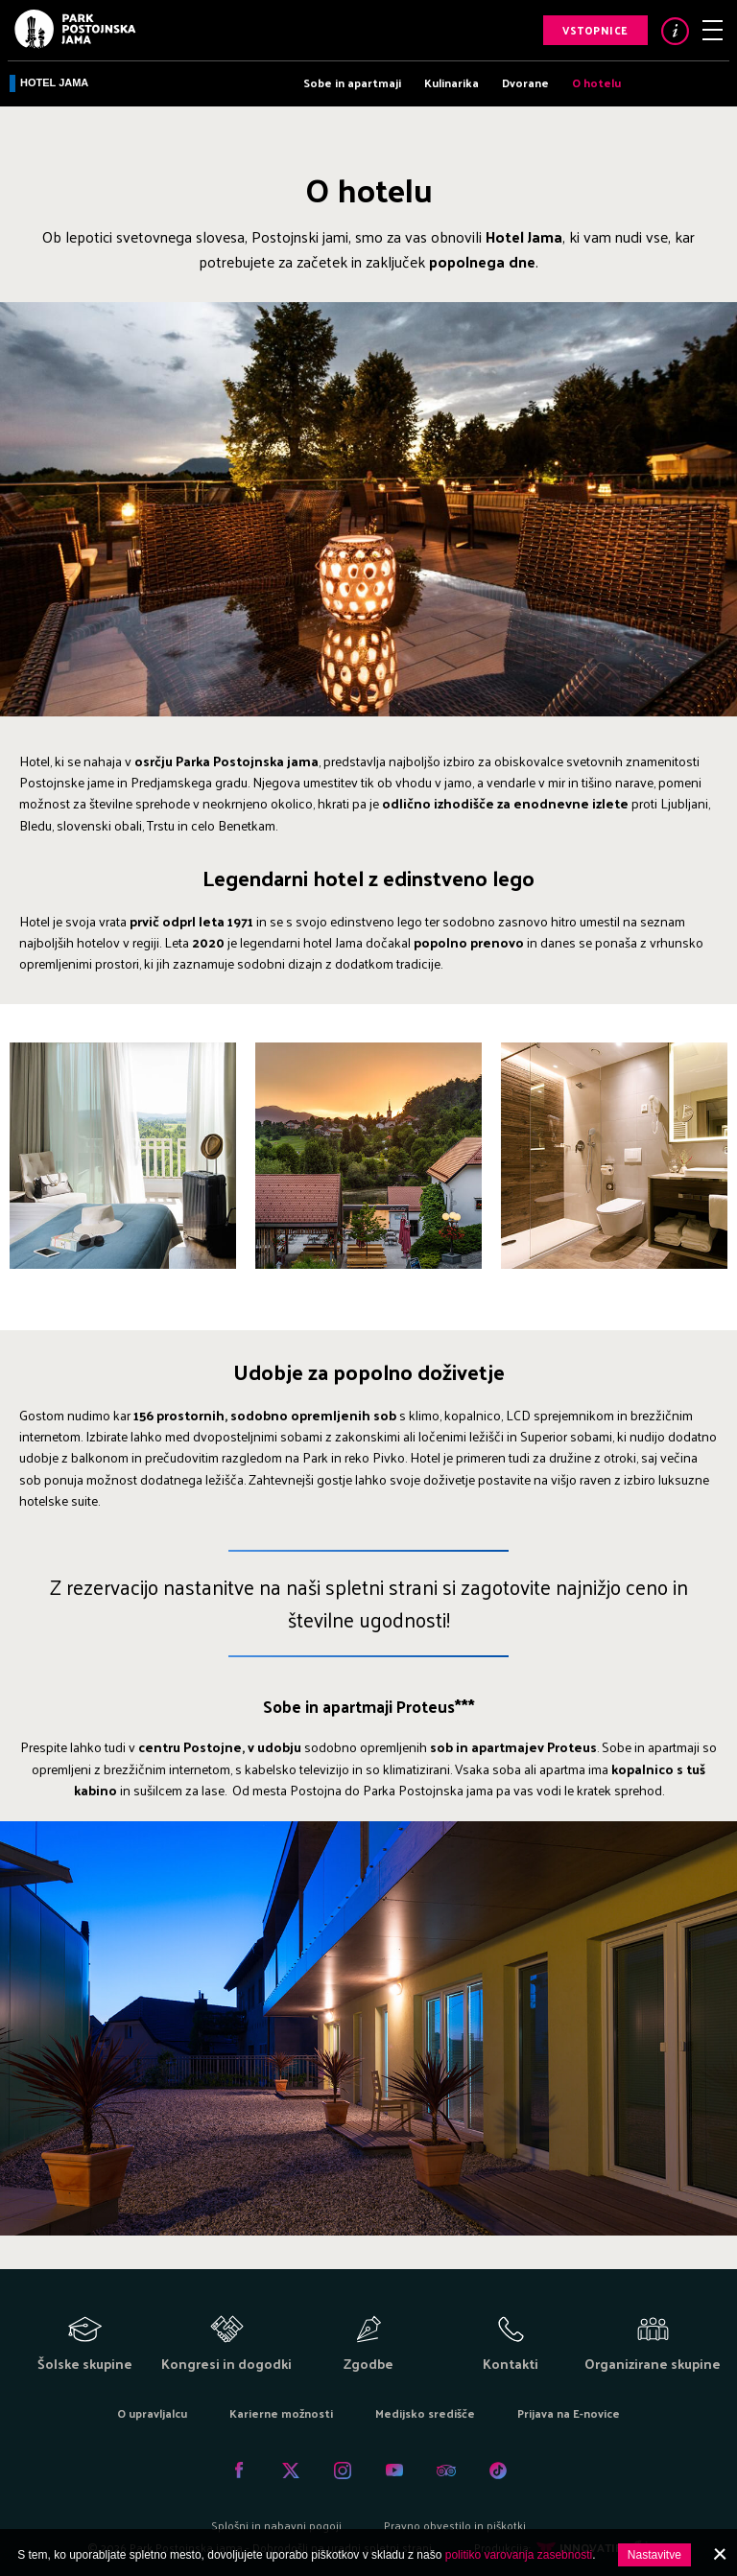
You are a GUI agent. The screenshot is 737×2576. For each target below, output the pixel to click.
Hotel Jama (54, 82)
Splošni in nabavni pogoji (276, 2525)
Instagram (342, 2470)
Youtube (394, 2470)
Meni (712, 30)
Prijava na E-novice (568, 2413)
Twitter (290, 2470)
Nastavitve (654, 2555)
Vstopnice (595, 29)
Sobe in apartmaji (352, 82)
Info (675, 31)
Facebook (239, 2470)
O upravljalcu (152, 2413)
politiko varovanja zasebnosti (518, 2555)
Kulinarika (451, 82)
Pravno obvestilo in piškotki (455, 2525)
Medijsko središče (425, 2413)
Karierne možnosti (281, 2413)
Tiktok (498, 2470)
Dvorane (525, 82)
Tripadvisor (446, 2470)
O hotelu (596, 82)
